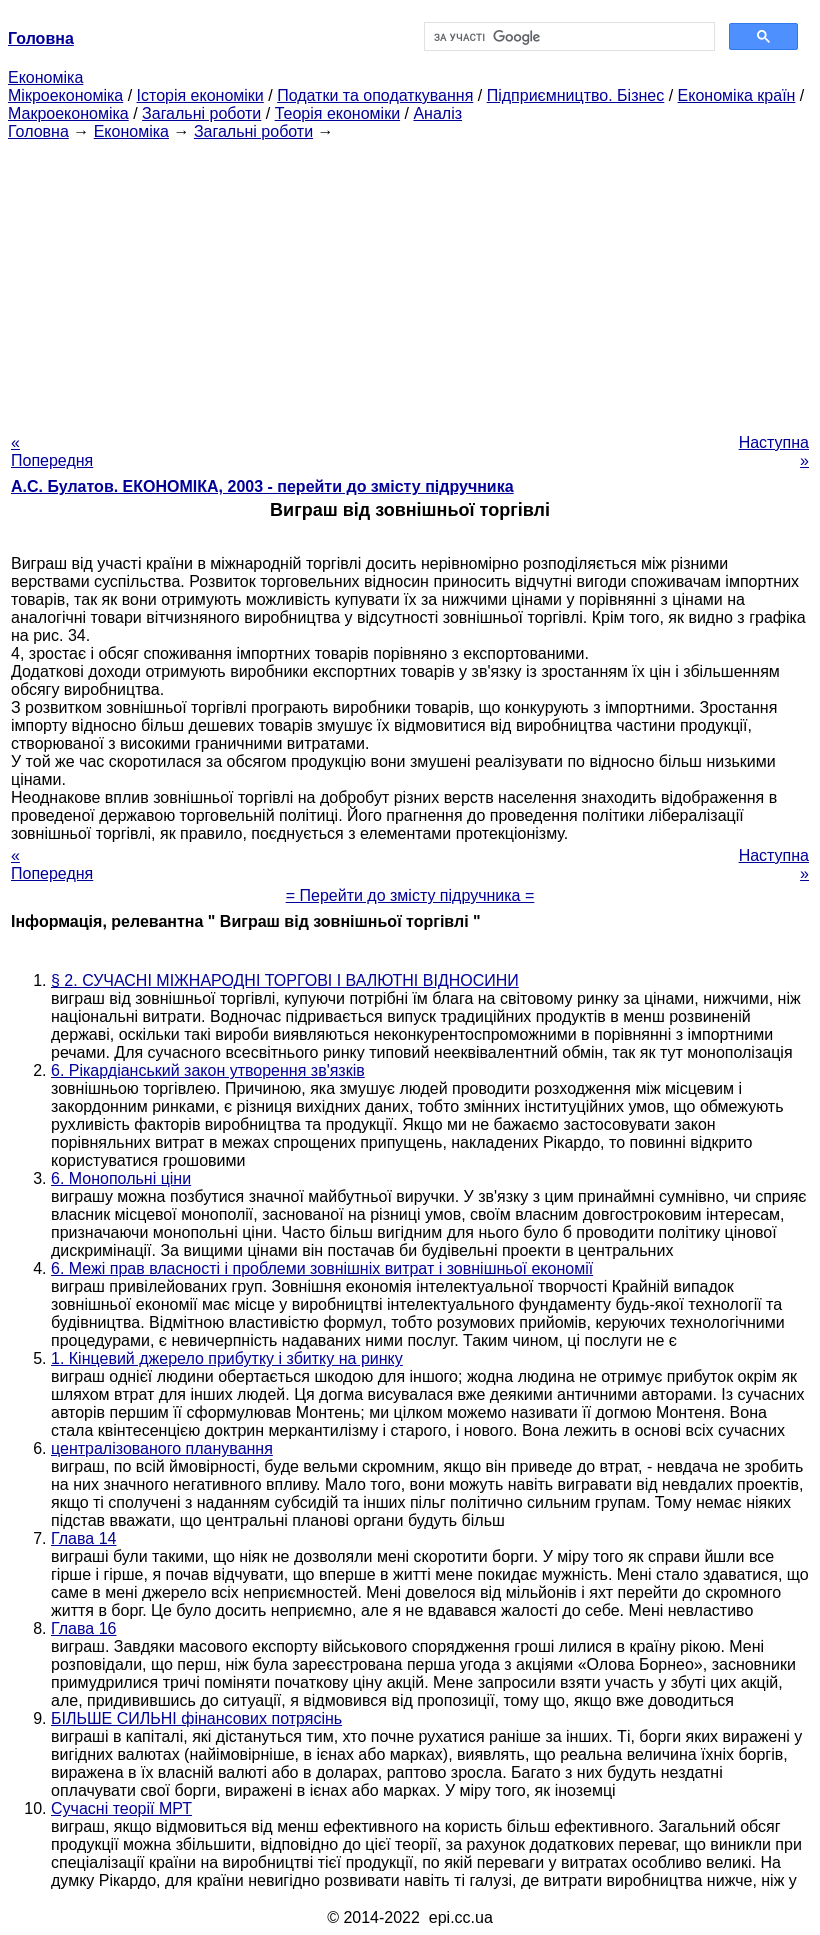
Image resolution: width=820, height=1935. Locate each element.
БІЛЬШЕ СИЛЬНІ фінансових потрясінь (196, 1718)
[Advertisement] (410, 281)
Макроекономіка (68, 113)
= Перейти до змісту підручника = (410, 895)
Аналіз (437, 113)
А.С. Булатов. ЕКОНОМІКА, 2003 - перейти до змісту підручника (262, 486)
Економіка (45, 77)
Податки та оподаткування (375, 95)
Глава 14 (83, 1538)
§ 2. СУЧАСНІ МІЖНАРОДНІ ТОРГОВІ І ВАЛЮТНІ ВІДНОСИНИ (285, 980)
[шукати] (567, 37)
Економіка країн (737, 95)
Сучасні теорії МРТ (121, 1808)
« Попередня (52, 451)
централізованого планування (162, 1448)
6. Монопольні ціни (121, 1178)
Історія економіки (200, 95)
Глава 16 (83, 1628)
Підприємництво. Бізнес (576, 95)
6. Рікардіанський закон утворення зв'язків (208, 1070)
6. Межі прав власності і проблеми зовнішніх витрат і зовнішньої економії (322, 1268)
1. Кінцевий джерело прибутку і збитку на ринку (227, 1358)
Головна (38, 131)
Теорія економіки (337, 113)
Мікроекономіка (65, 95)
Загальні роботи (201, 113)
